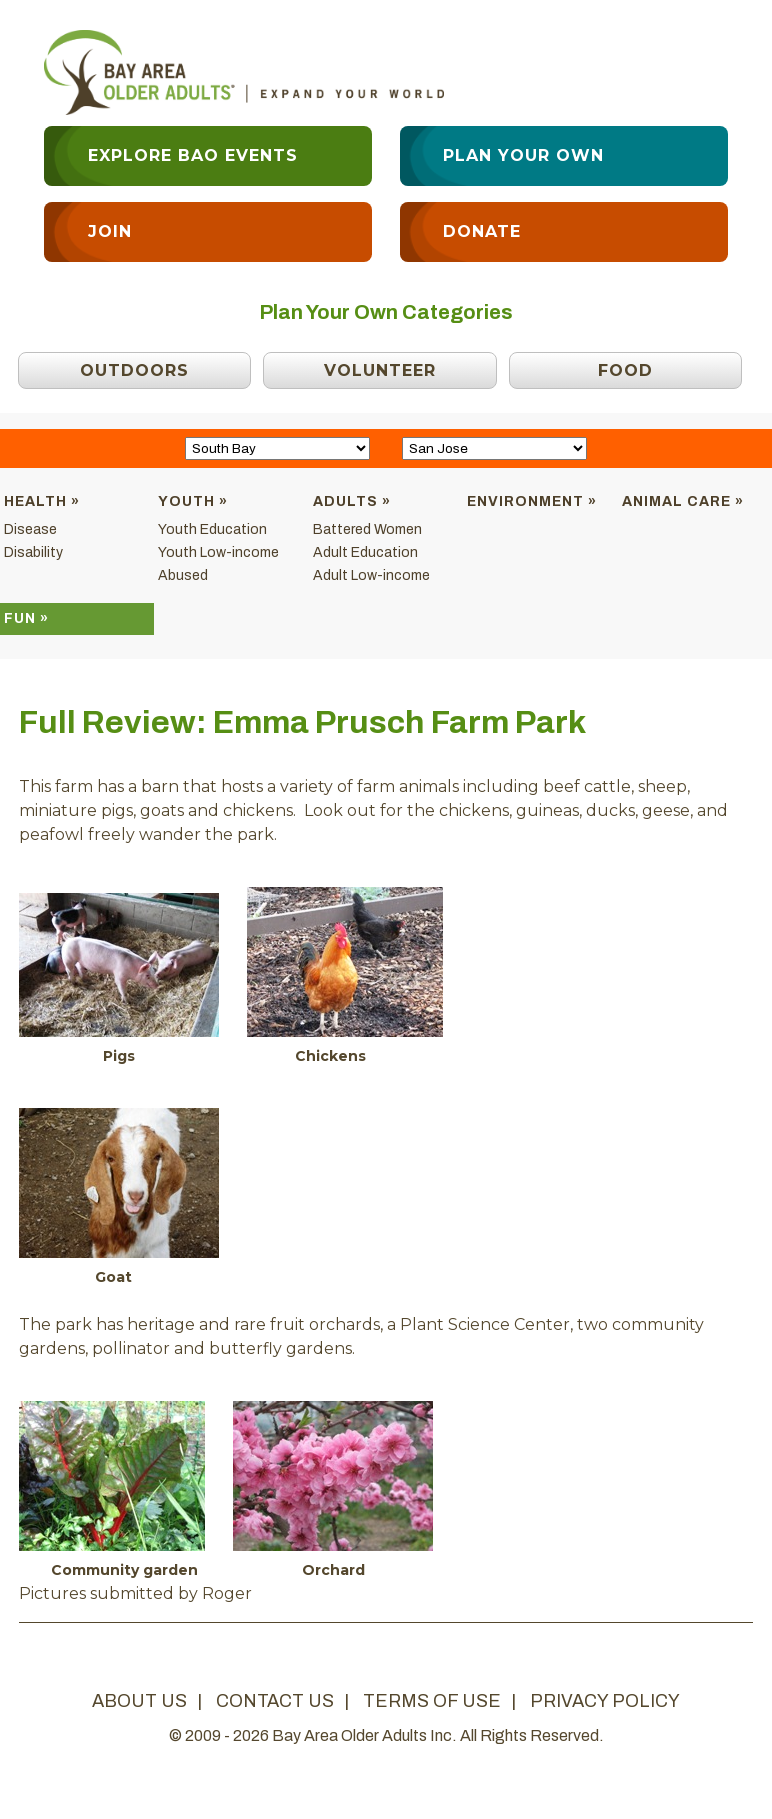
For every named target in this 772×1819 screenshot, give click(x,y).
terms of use (432, 1701)
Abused (183, 575)
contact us (275, 1701)
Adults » (352, 501)
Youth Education (212, 529)
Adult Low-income (371, 575)
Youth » (193, 501)
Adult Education (365, 552)
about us (139, 1701)
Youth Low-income (218, 552)
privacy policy (605, 1701)
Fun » (26, 618)
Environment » (532, 501)
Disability (33, 552)
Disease (30, 529)
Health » (42, 501)
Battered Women (367, 529)
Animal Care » (683, 501)
